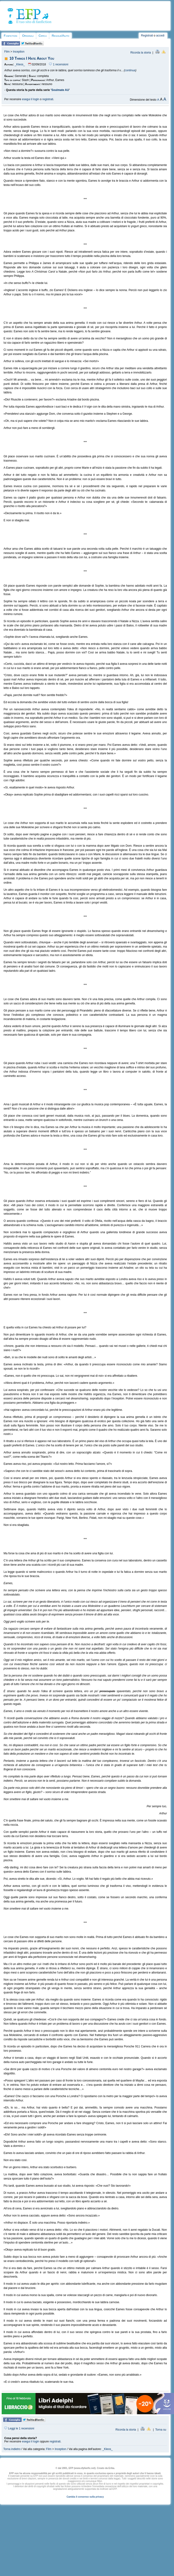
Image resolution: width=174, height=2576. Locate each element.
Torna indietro (12, 2449)
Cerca (43, 35)
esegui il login (30, 99)
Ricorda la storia (140, 52)
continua (130, 70)
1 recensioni (58, 64)
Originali (28, 35)
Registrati (147, 35)
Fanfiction (10, 35)
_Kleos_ (20, 64)
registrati (47, 99)
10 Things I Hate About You (31, 58)
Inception (18, 51)
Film (7, 51)
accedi (160, 35)
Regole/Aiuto (60, 35)
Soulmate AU (60, 90)
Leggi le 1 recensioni (19, 2428)
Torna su (160, 2429)
